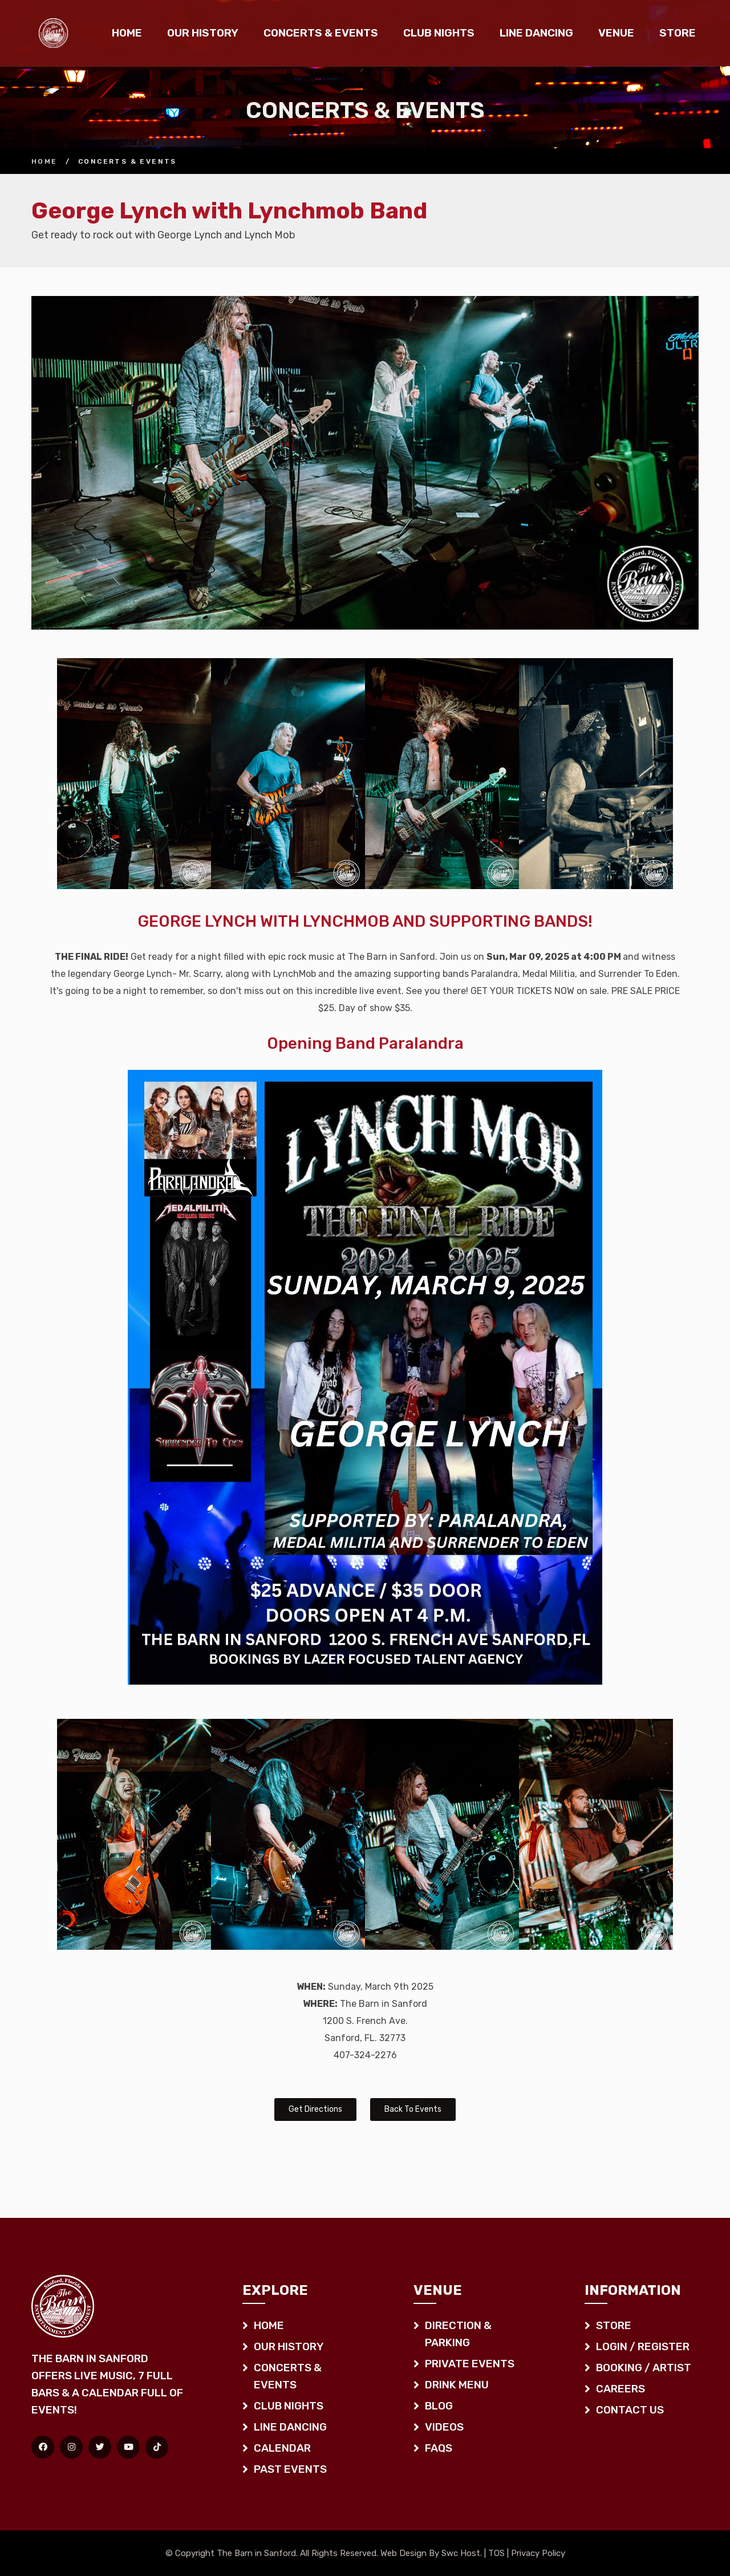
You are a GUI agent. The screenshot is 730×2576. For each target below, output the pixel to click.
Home (127, 32)
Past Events (290, 2469)
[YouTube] (128, 2447)
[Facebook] (42, 2447)
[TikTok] (156, 2447)
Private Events (469, 2363)
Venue (616, 32)
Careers (620, 2388)
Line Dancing (536, 32)
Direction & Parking (458, 2334)
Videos (444, 2426)
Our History (202, 32)
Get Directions (315, 2109)
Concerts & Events (320, 32)
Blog (439, 2405)
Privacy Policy (538, 2553)
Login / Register (643, 2346)
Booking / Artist (643, 2367)
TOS (496, 2553)
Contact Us (630, 2409)
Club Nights (438, 32)
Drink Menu (457, 2384)
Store (677, 32)
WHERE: (320, 2003)
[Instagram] (71, 2447)
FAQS (438, 2448)
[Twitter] (99, 2447)
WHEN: (311, 1986)
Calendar (282, 2448)
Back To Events (412, 2109)
